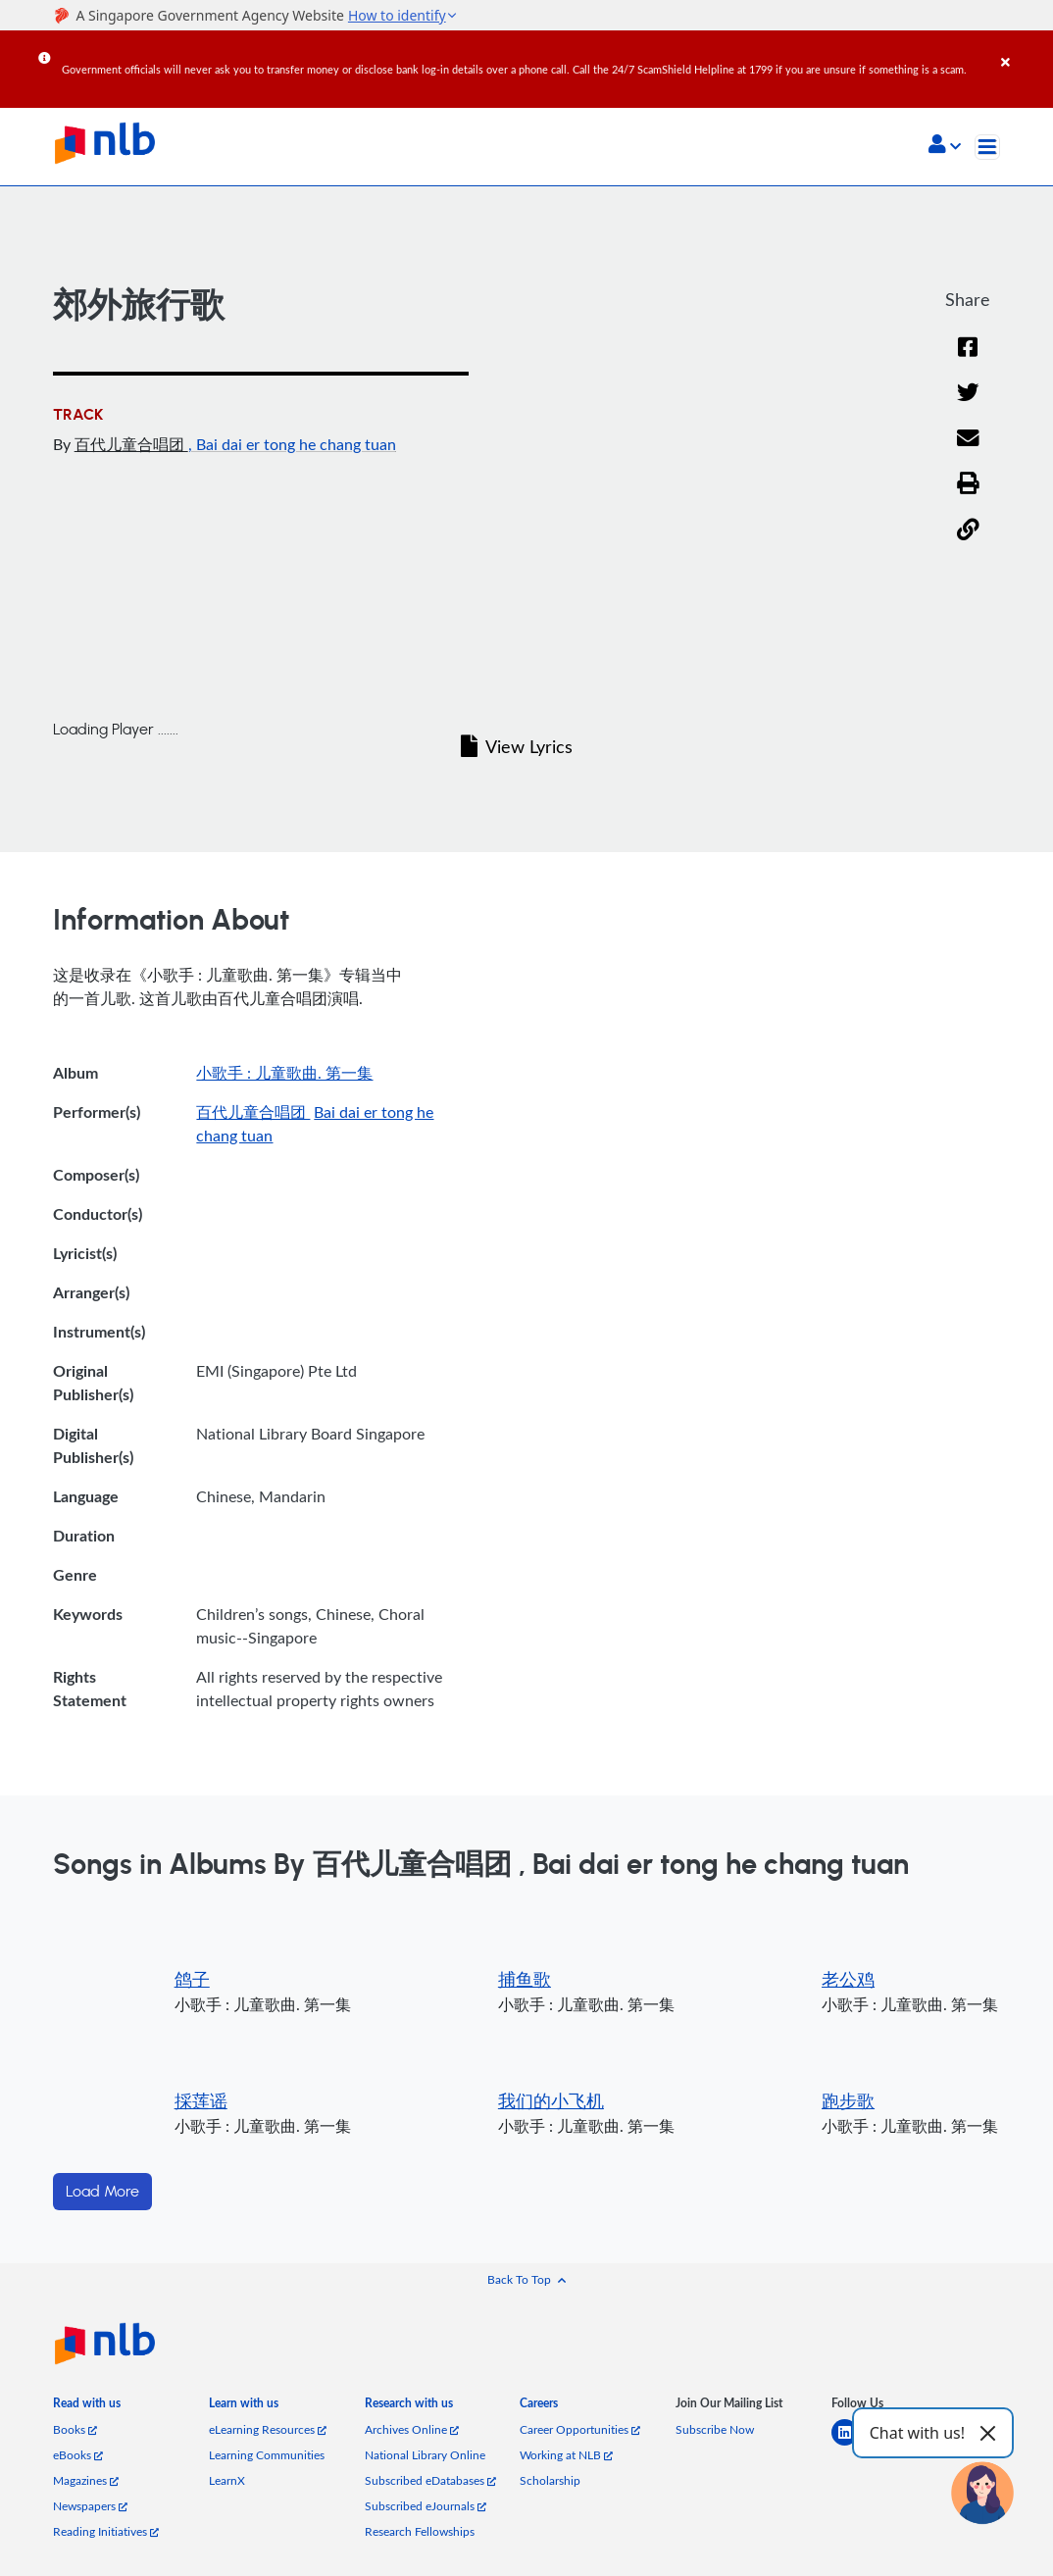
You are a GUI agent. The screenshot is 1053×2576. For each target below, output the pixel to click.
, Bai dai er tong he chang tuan (292, 444)
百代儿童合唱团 (131, 444)
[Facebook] (967, 359)
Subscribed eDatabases (430, 2480)
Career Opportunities (580, 2429)
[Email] (968, 451)
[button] (944, 146)
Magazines (86, 2480)
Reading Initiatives (106, 2531)
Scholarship (550, 2480)
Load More (102, 2191)
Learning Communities (267, 2454)
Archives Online (412, 2429)
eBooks (78, 2454)
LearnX (227, 2480)
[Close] (1023, 48)
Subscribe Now (715, 2429)
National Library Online (425, 2454)
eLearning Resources (267, 2429)
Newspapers (90, 2505)
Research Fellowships (420, 2531)
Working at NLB (566, 2454)
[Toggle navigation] (987, 147)
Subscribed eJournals (425, 2505)
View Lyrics (517, 746)
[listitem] (87, 2407)
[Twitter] (968, 404)
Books (75, 2429)
